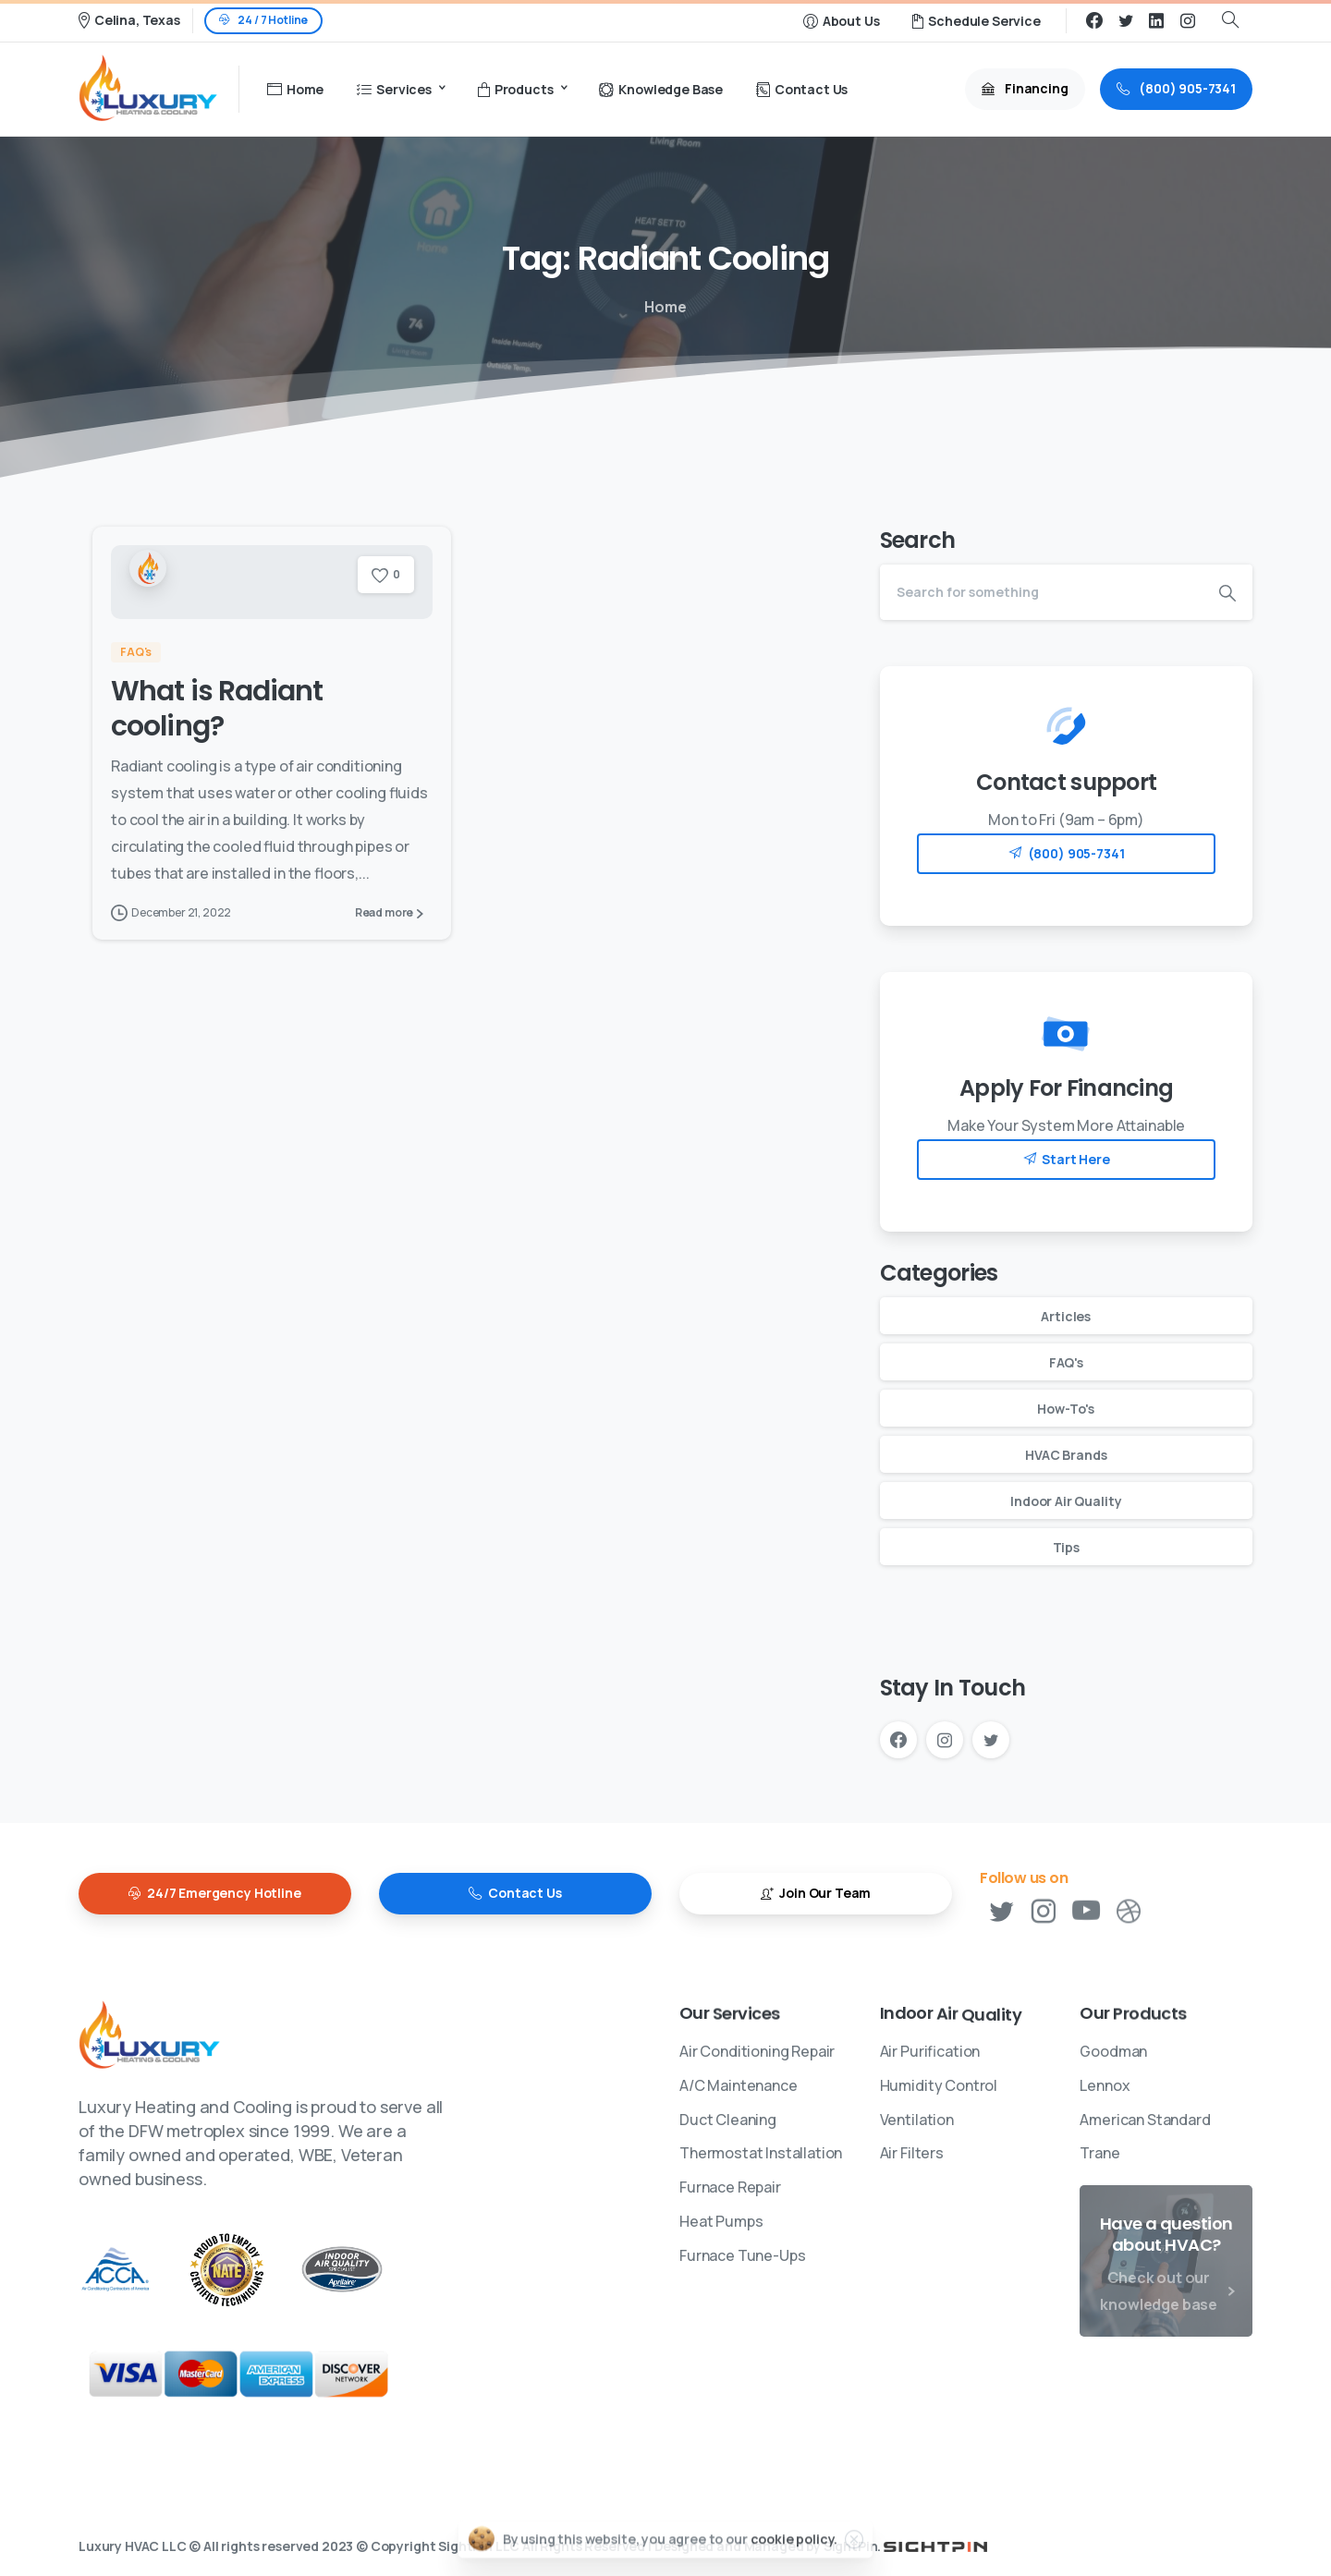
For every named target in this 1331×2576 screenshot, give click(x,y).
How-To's (1065, 1408)
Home (662, 307)
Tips (1066, 1547)
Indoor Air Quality (1065, 1501)
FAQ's (1066, 1362)
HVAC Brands (1065, 1455)
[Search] (1041, 592)
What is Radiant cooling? (217, 709)
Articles (1066, 1316)
